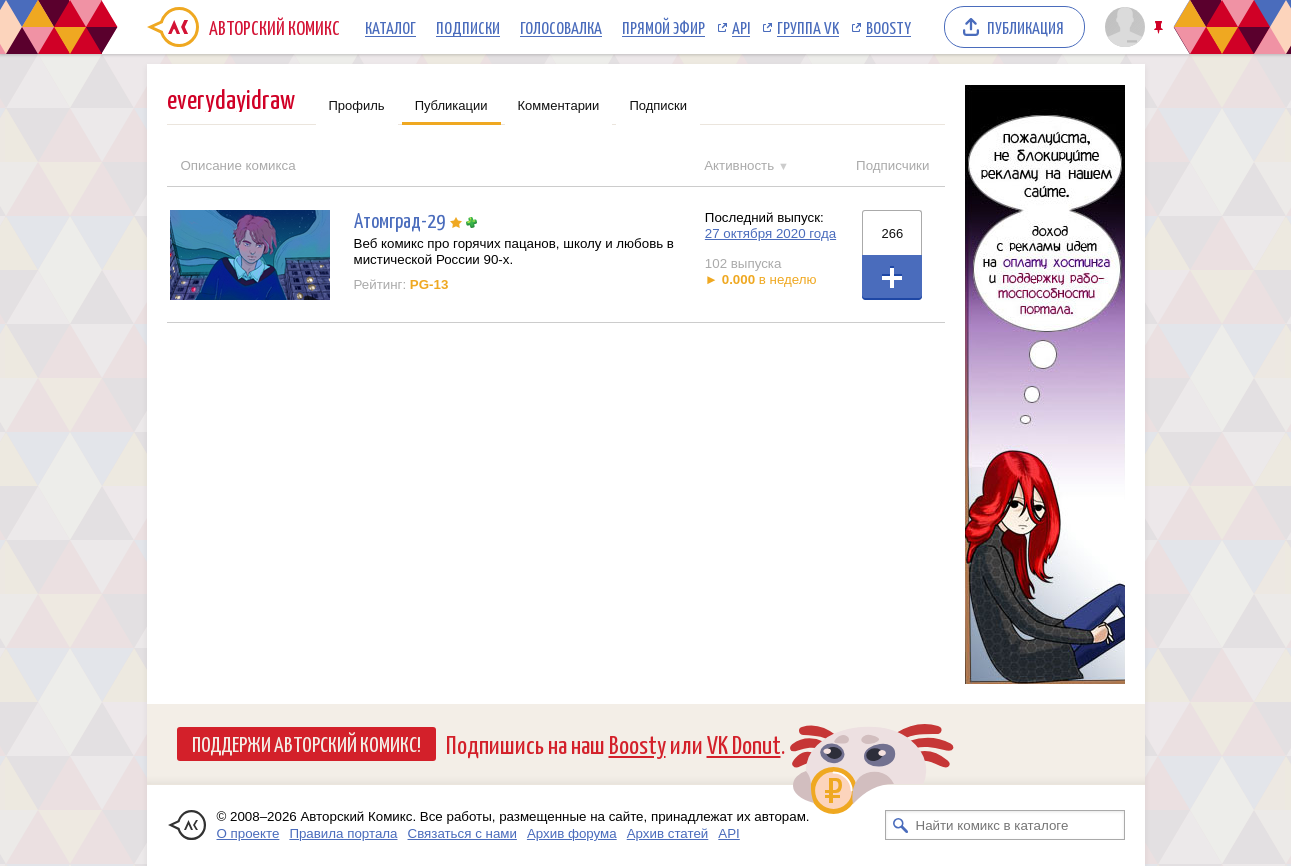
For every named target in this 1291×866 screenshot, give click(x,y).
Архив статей (668, 833)
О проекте (248, 833)
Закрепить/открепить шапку (1160, 27)
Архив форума (572, 833)
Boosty (888, 27)
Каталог (390, 27)
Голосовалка (561, 27)
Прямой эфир (663, 27)
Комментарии (559, 105)
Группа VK (808, 27)
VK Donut (744, 743)
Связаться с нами (462, 833)
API (741, 27)
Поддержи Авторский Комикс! (306, 743)
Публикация (1025, 27)
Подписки (468, 27)
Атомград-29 (399, 219)
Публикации (451, 105)
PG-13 (429, 284)
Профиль (357, 105)
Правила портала (343, 833)
